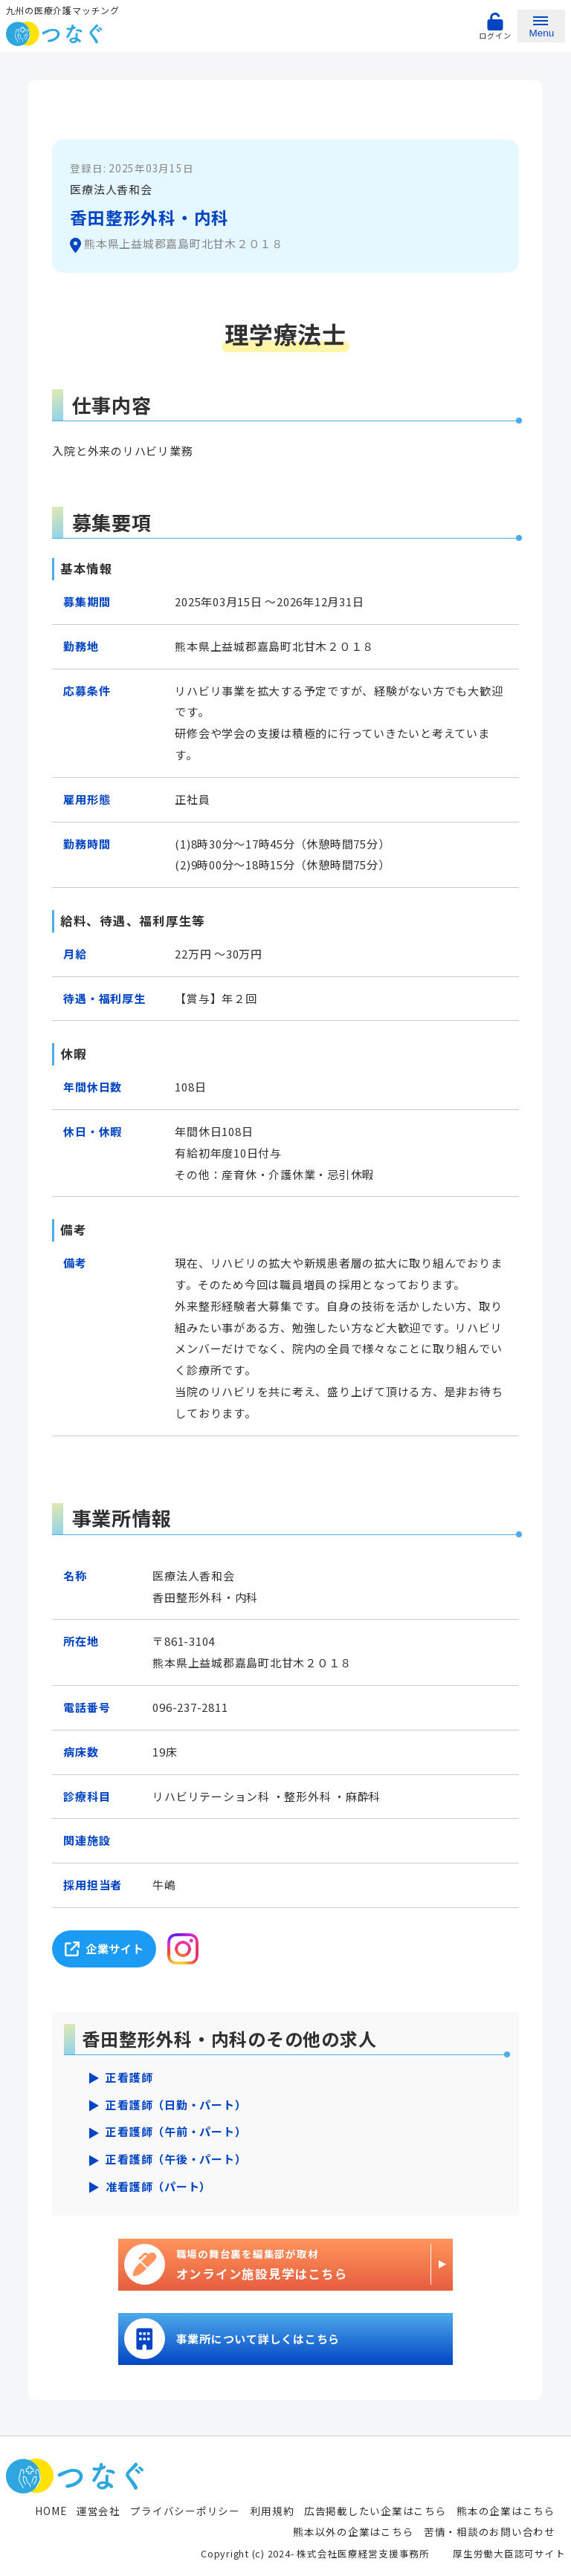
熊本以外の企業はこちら (353, 2531)
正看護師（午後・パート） (176, 2159)
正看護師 (129, 2077)
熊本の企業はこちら (506, 2510)
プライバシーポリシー (185, 2510)
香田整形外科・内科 (149, 217)
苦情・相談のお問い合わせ (489, 2531)
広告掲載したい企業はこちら (375, 2510)
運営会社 (98, 2510)
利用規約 (272, 2510)
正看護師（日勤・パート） (176, 2104)
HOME (50, 2510)
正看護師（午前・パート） (176, 2131)
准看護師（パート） (158, 2186)
